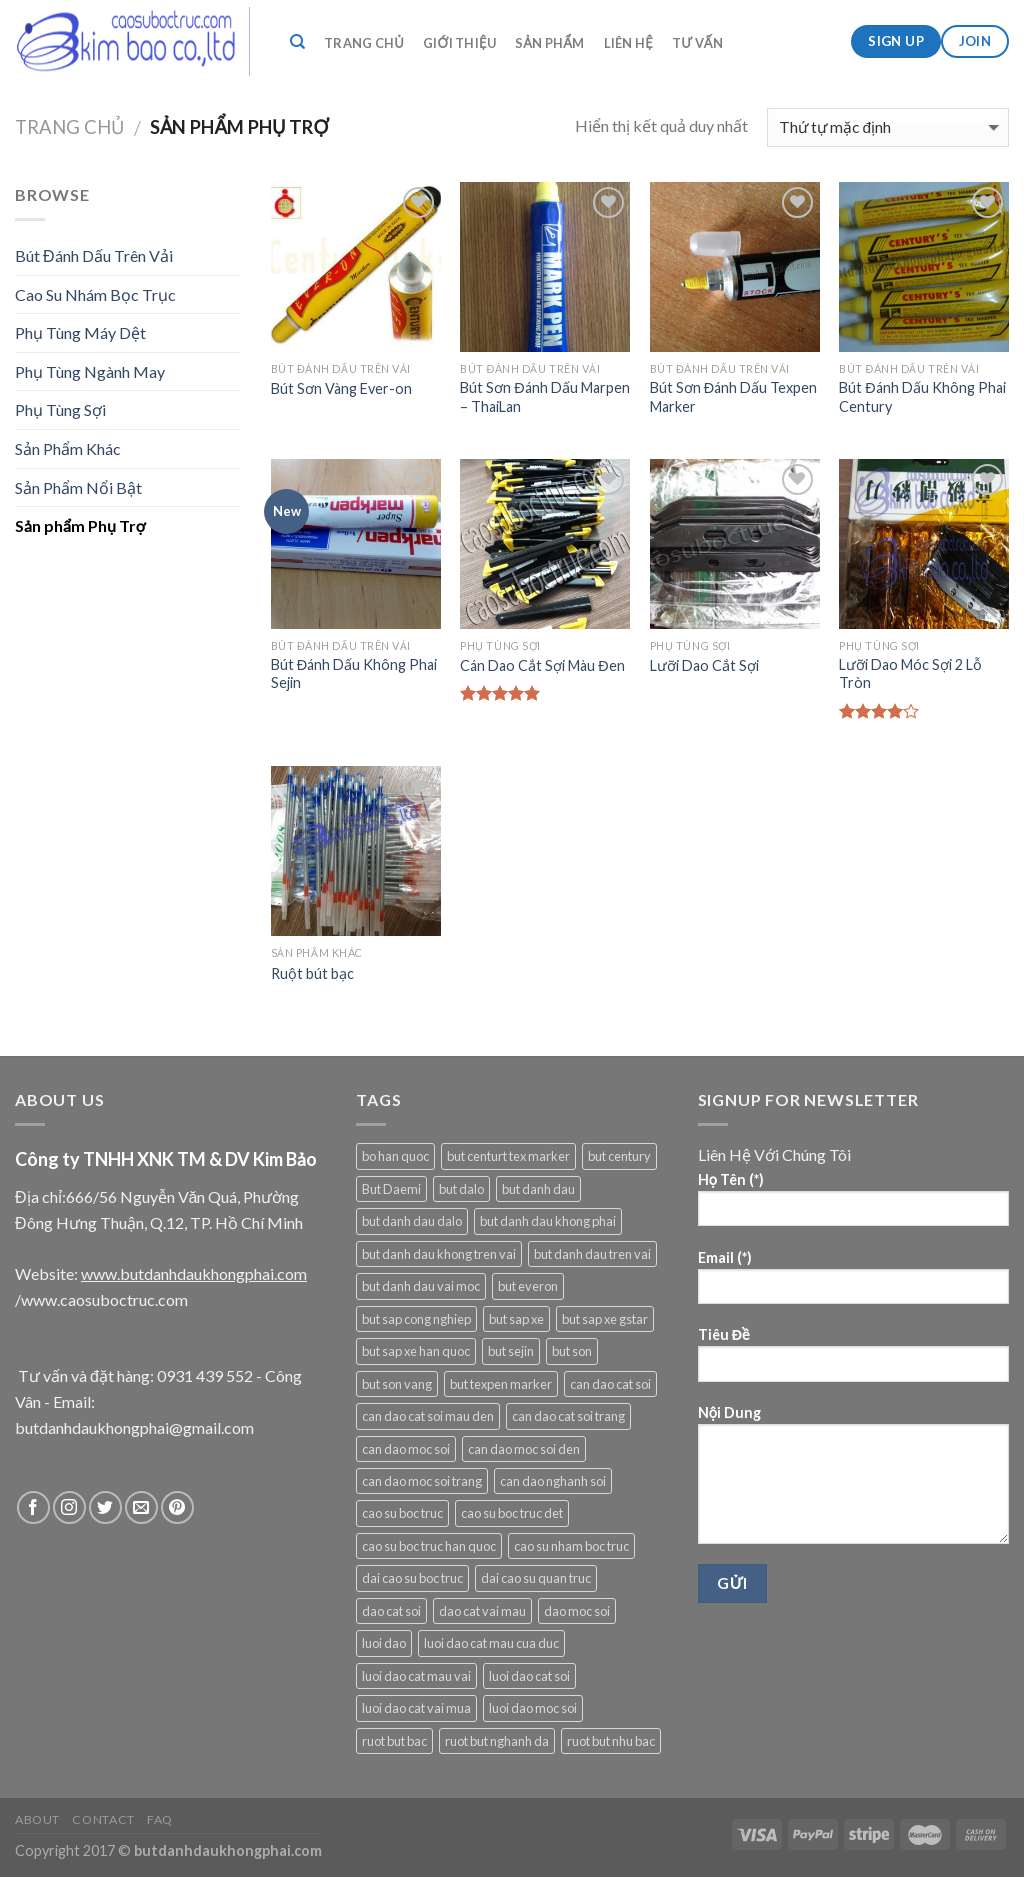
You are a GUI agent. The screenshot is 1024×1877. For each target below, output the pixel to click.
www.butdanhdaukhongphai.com (194, 1273)
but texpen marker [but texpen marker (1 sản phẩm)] (501, 1384)
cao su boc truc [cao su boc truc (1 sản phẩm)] (402, 1513)
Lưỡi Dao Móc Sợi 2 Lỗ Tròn (910, 674)
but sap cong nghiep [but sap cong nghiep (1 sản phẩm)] (416, 1319)
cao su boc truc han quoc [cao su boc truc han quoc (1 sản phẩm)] (429, 1546)
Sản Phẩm (549, 43)
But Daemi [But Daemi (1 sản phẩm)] (391, 1189)
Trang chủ (69, 127)
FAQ (160, 1819)
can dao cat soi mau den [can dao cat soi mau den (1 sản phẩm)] (428, 1416)
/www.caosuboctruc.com (101, 1299)
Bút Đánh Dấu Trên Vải (94, 255)
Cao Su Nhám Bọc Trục (95, 294)
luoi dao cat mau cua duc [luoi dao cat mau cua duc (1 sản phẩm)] (491, 1643)
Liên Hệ (628, 43)
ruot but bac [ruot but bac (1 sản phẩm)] (394, 1741)
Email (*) (853, 1283)
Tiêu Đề (853, 1360)
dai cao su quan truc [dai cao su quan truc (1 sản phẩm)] (536, 1578)
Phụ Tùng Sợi (60, 409)
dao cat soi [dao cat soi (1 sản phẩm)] (391, 1611)
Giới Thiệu (459, 43)
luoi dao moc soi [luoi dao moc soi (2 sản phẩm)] (533, 1708)
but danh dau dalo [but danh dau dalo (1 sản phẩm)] (412, 1221)
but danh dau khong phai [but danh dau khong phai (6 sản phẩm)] (548, 1221)
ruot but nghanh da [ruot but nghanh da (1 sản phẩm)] (497, 1741)
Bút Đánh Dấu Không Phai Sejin (354, 674)
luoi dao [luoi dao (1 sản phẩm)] (384, 1643)
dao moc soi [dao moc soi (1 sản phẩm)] (577, 1611)
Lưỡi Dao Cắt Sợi (704, 665)
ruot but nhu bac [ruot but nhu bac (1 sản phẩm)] (611, 1741)
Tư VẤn (697, 43)
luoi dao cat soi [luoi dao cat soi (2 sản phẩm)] (529, 1676)
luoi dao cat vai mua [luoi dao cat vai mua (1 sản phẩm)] (416, 1708)
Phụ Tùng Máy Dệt (80, 332)
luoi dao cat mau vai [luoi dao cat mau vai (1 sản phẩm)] (416, 1676)
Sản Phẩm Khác (68, 448)
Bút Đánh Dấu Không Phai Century (922, 397)
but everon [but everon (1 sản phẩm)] (528, 1286)
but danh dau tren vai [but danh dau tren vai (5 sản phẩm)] (592, 1254)
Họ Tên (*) (853, 1205)
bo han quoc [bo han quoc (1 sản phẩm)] (395, 1156)
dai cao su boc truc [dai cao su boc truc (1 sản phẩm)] (412, 1578)
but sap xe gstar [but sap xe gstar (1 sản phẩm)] (605, 1319)
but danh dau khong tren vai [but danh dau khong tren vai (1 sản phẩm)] (439, 1254)
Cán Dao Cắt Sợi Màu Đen (542, 665)
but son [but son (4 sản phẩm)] (572, 1351)
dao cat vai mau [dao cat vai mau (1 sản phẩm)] (482, 1611)
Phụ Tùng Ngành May (90, 371)
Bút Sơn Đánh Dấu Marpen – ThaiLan (544, 397)
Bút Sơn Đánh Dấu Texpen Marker (733, 397)
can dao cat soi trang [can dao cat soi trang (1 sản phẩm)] (568, 1416)
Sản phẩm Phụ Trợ (80, 525)
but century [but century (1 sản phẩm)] (619, 1156)
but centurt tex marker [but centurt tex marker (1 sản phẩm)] (508, 1156)
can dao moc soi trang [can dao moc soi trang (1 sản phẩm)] (422, 1481)
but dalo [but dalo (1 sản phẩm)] (461, 1189)
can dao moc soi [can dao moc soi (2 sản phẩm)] (406, 1449)
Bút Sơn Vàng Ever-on (341, 388)
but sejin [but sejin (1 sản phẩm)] (511, 1351)
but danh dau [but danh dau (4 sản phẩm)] (538, 1189)
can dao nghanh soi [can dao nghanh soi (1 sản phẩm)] (553, 1481)
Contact (103, 1819)
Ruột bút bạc (312, 973)
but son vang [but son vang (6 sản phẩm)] (397, 1384)
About (37, 1819)
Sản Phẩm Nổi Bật (78, 487)
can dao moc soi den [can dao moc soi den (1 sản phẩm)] (524, 1449)
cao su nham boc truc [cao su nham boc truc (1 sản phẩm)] (571, 1546)
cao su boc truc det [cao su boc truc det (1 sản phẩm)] (512, 1513)
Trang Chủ (364, 43)
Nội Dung (853, 1481)
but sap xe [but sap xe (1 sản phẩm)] (516, 1319)
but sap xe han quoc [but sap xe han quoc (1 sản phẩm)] (416, 1351)
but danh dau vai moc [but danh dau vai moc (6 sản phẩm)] (421, 1286)
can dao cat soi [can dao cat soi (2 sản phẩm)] (610, 1384)
